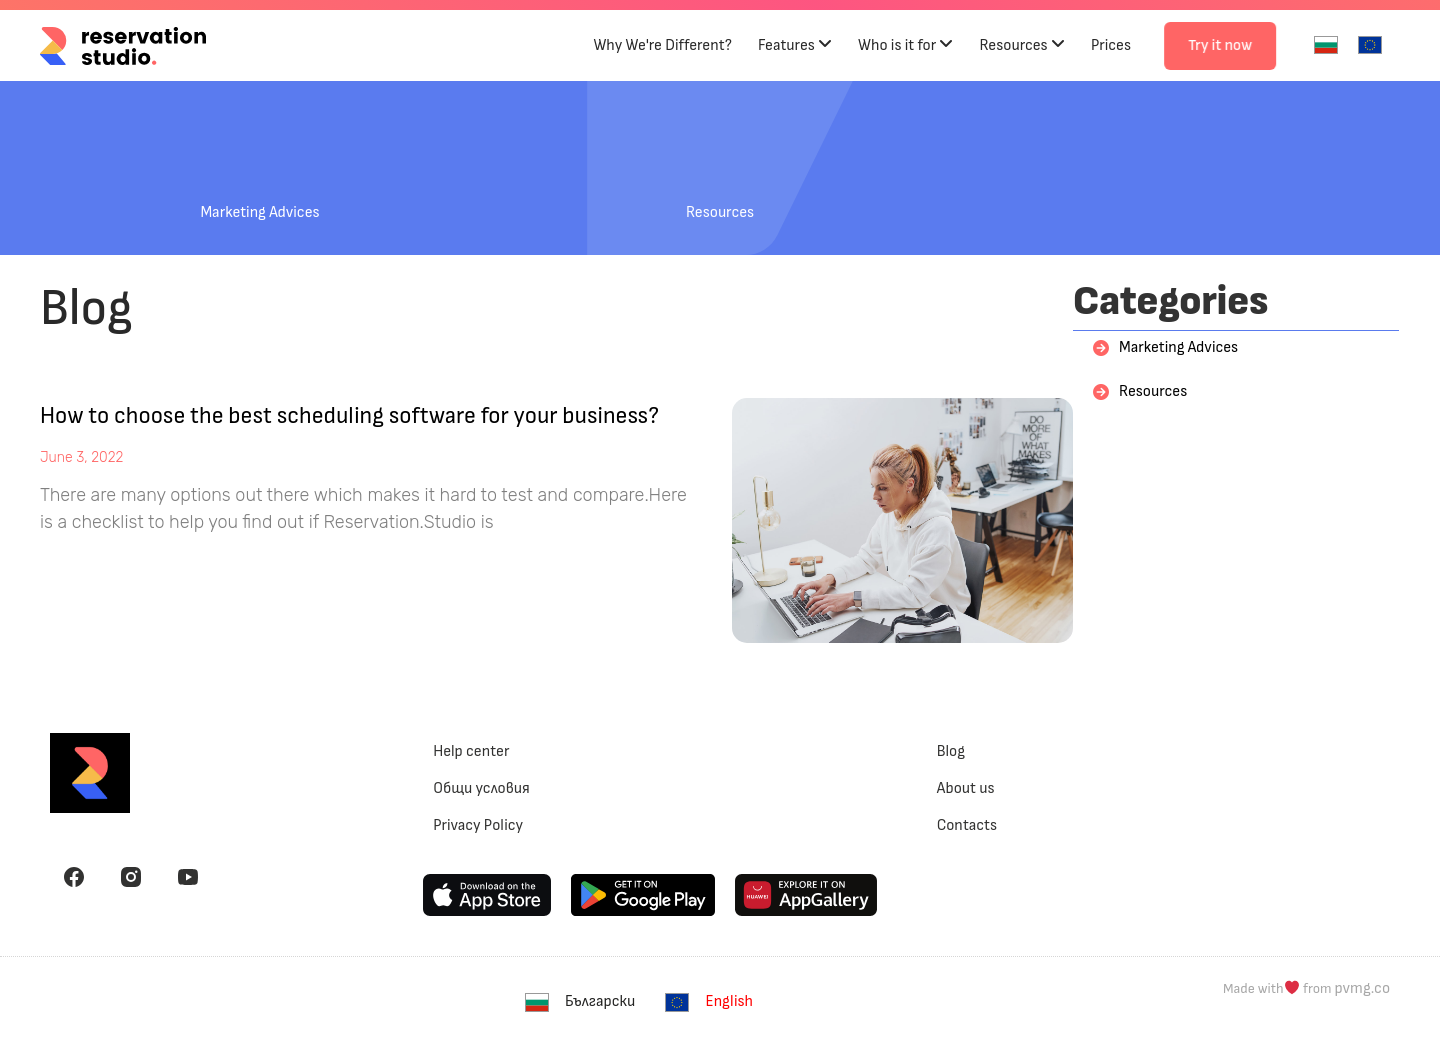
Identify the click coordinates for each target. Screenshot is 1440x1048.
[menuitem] (1326, 45)
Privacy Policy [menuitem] (478, 825)
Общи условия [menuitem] (481, 788)
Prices (1111, 45)
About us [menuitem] (966, 788)
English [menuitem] (729, 1001)
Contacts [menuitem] (967, 825)
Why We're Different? (662, 45)
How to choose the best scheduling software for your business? (349, 415)
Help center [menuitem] (471, 751)
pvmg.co (1363, 988)
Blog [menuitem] (951, 751)
